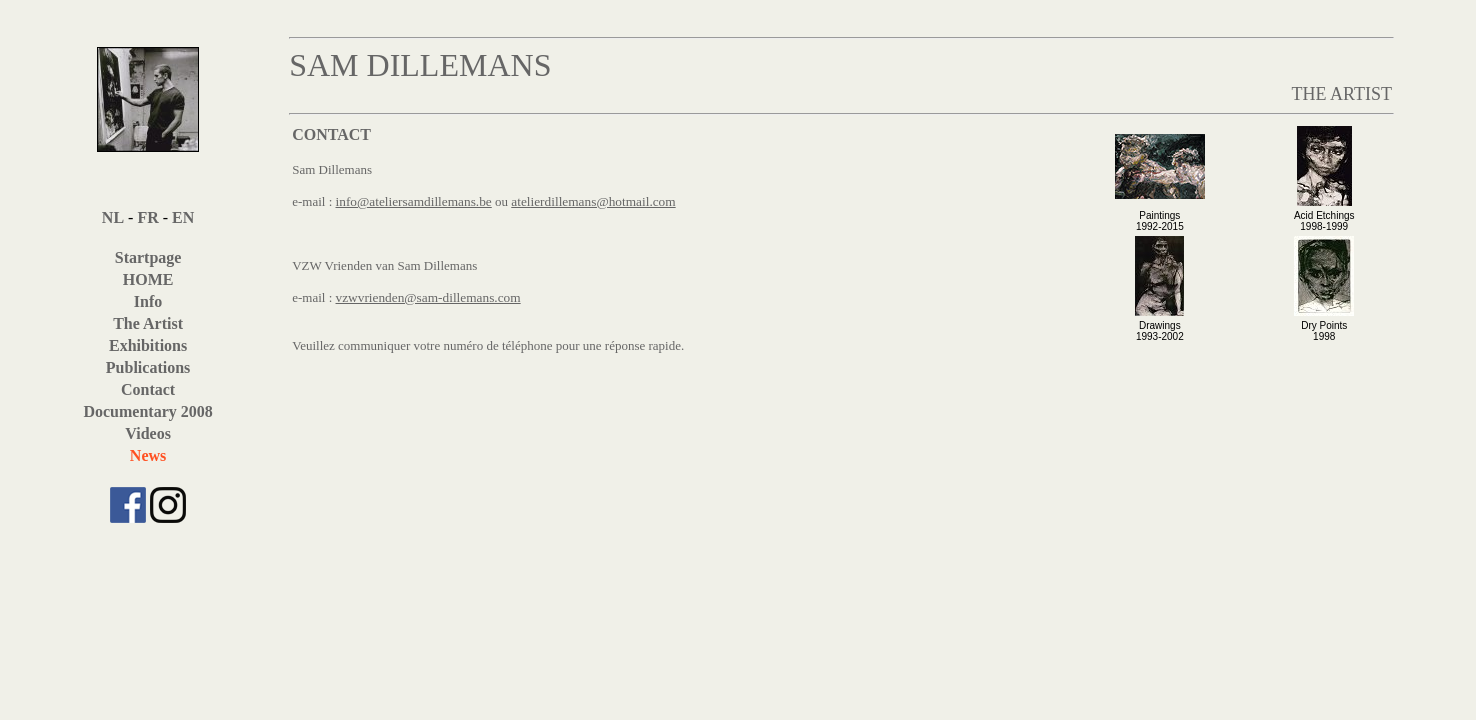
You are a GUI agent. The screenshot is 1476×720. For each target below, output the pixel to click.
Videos (148, 433)
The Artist (148, 323)
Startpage (148, 257)
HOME (148, 279)
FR (147, 217)
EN (183, 217)
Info (148, 301)
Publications (148, 367)
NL (113, 217)
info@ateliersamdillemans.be (414, 201)
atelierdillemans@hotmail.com (593, 201)
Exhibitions (148, 345)
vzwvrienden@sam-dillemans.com (428, 297)
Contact (148, 389)
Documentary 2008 (147, 411)
